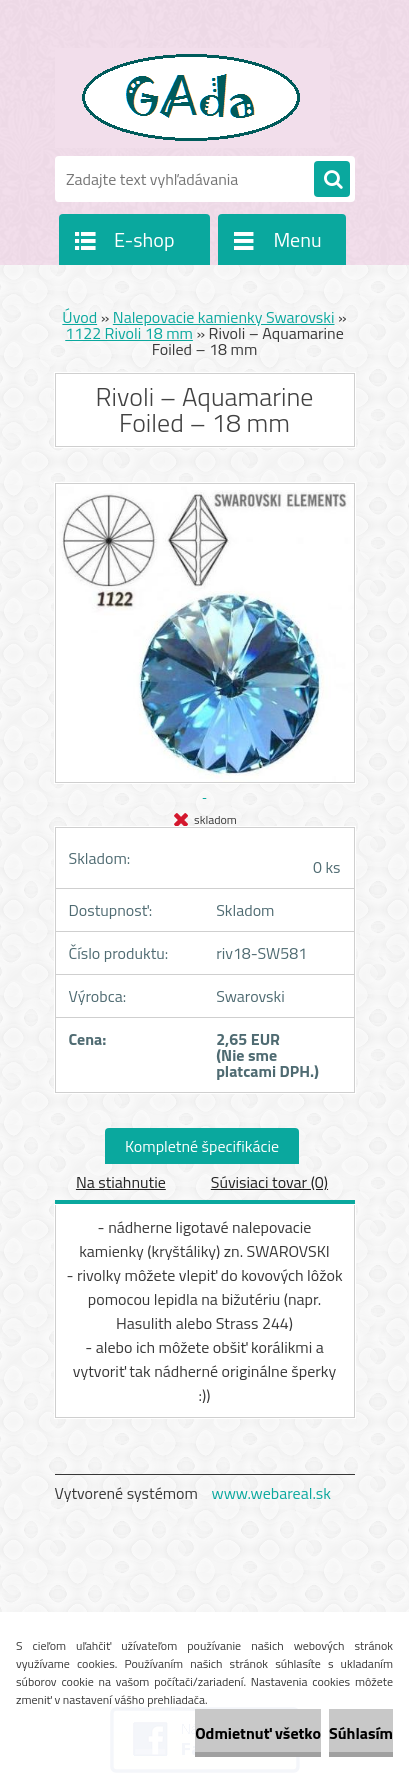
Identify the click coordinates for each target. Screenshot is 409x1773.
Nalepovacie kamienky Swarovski (224, 317)
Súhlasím (361, 1733)
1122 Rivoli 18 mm (129, 333)
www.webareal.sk (271, 1493)
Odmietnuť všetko (258, 1733)
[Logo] (192, 98)
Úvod (79, 317)
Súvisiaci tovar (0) (269, 1182)
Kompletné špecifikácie (202, 1146)
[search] (332, 180)
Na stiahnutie (121, 1182)
